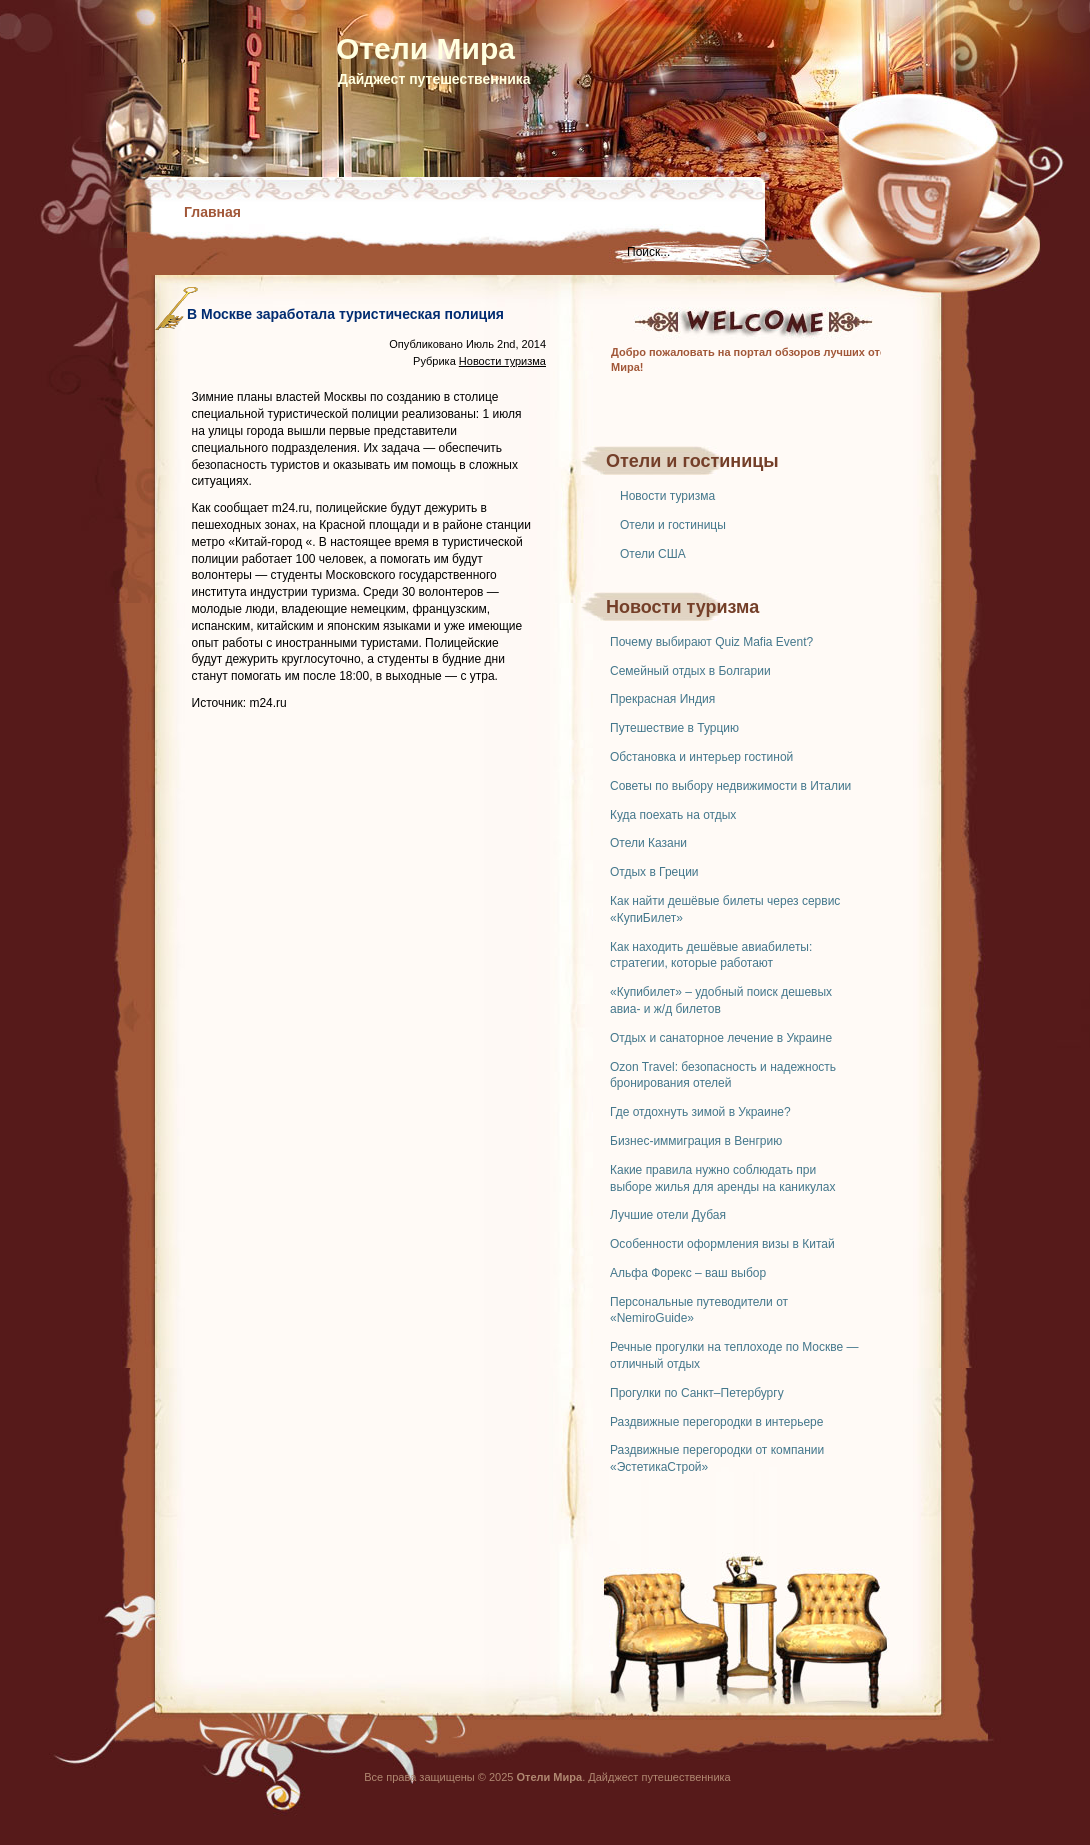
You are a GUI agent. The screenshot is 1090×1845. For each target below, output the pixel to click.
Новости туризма (667, 496)
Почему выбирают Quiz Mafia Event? (711, 642)
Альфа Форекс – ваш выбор (688, 1273)
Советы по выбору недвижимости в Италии (730, 786)
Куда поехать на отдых (673, 815)
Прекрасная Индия (662, 699)
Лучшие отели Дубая (668, 1215)
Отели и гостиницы (673, 525)
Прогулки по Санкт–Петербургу (697, 1393)
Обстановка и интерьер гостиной (701, 757)
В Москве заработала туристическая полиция (345, 314)
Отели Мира (425, 48)
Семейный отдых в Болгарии (690, 671)
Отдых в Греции (654, 872)
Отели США (653, 554)
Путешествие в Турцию (674, 728)
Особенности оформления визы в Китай (722, 1244)
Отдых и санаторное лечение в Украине (721, 1038)
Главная (212, 212)
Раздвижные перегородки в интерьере (716, 1422)
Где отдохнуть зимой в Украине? (700, 1112)
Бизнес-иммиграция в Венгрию (696, 1141)
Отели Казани (648, 843)
